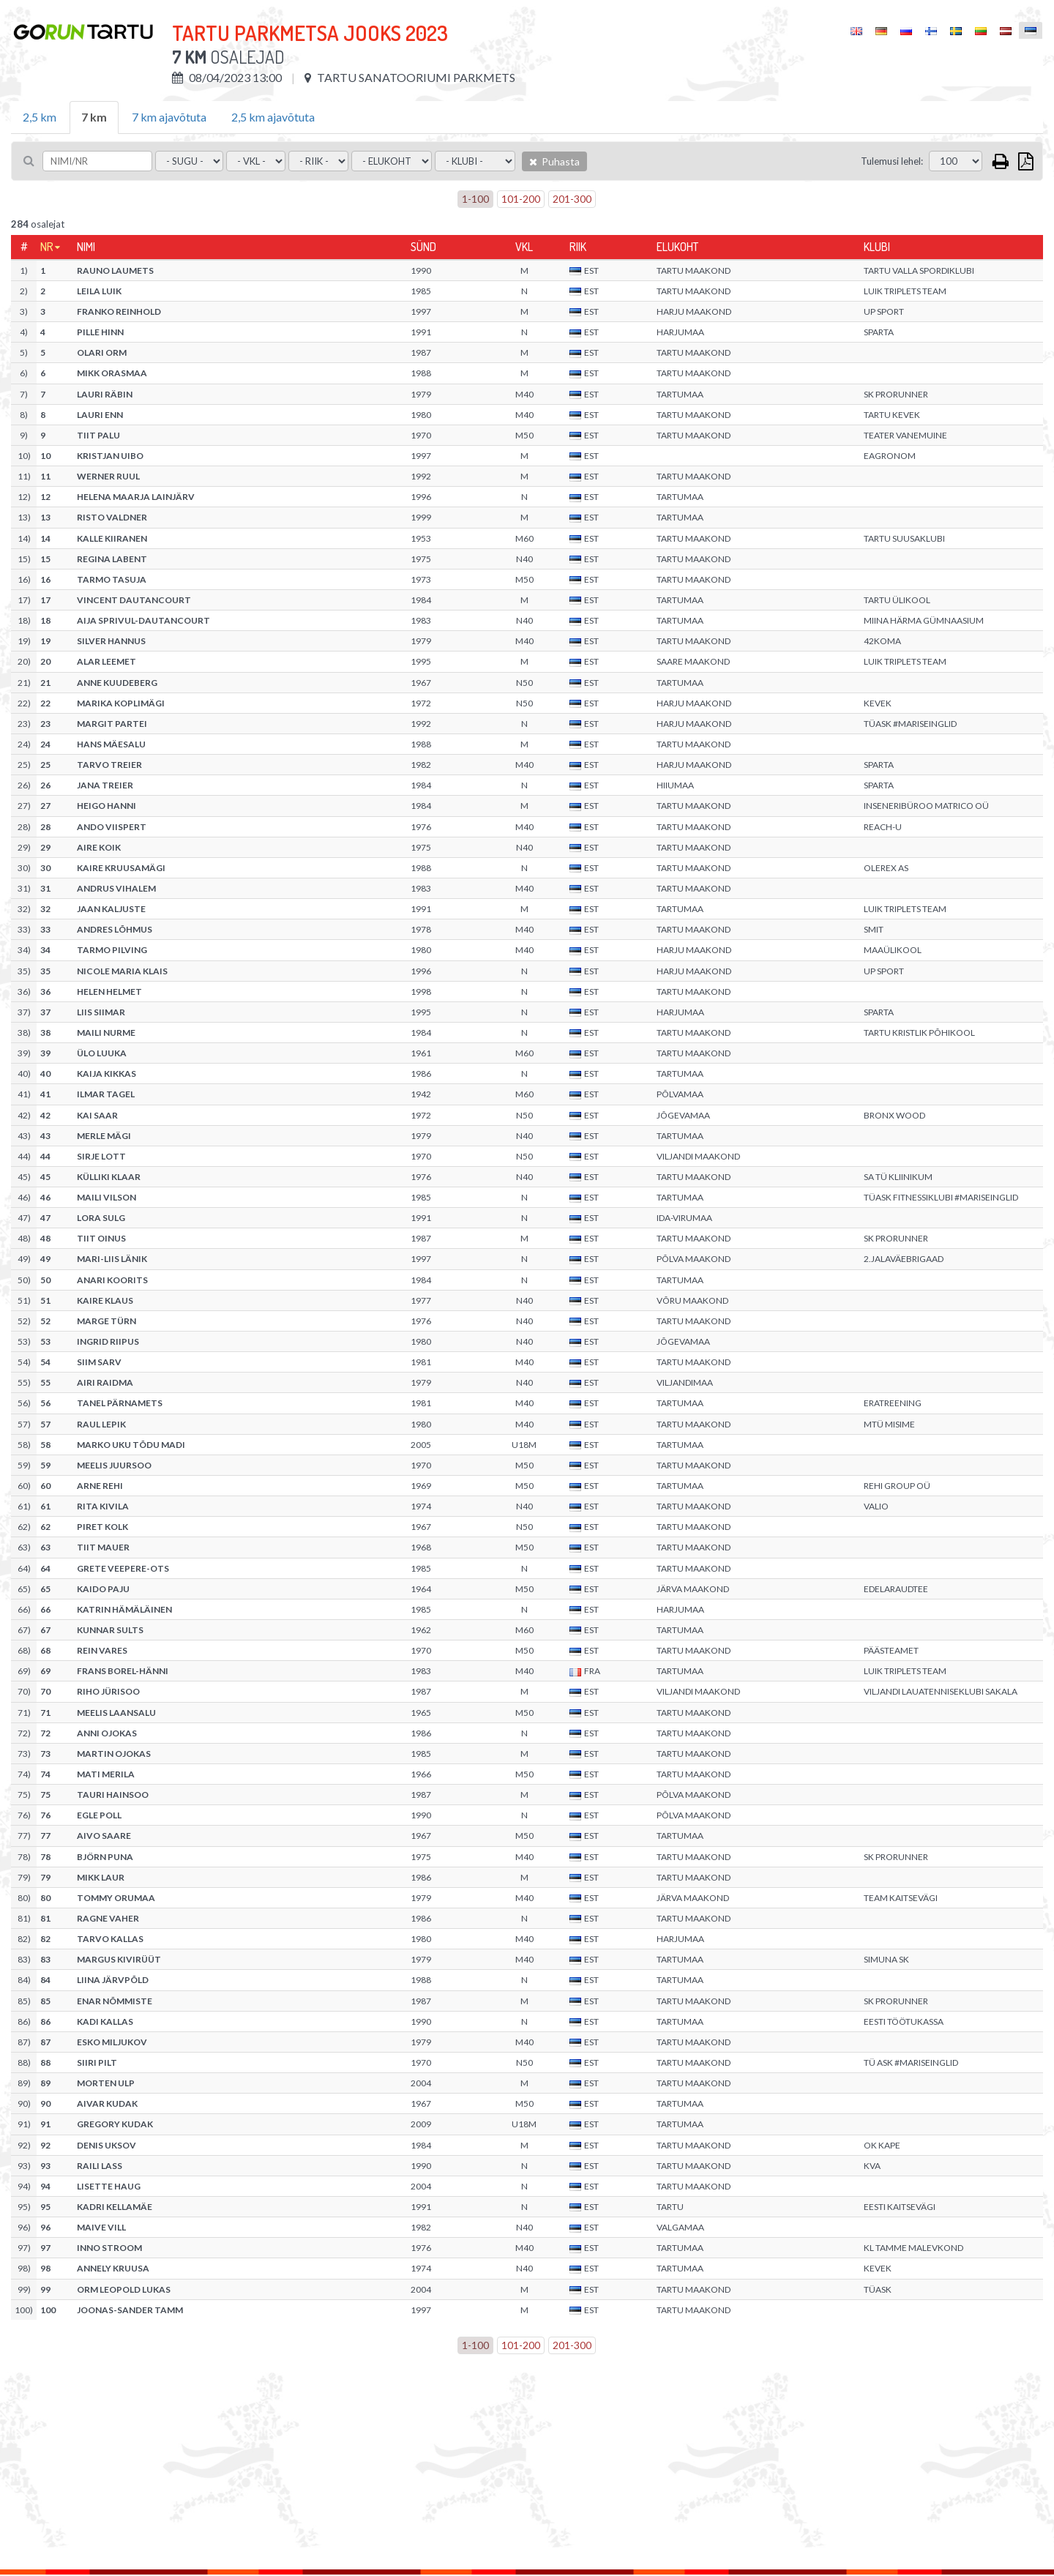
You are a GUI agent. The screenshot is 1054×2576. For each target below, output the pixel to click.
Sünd (423, 246)
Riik (577, 246)
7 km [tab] (94, 117)
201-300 (572, 199)
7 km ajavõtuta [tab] (169, 117)
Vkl (524, 246)
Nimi (86, 246)
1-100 (475, 199)
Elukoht (677, 246)
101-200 (520, 199)
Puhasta (554, 161)
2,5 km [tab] (39, 117)
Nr (46, 246)
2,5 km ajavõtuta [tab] (273, 117)
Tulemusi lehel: (892, 161)
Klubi (877, 246)
